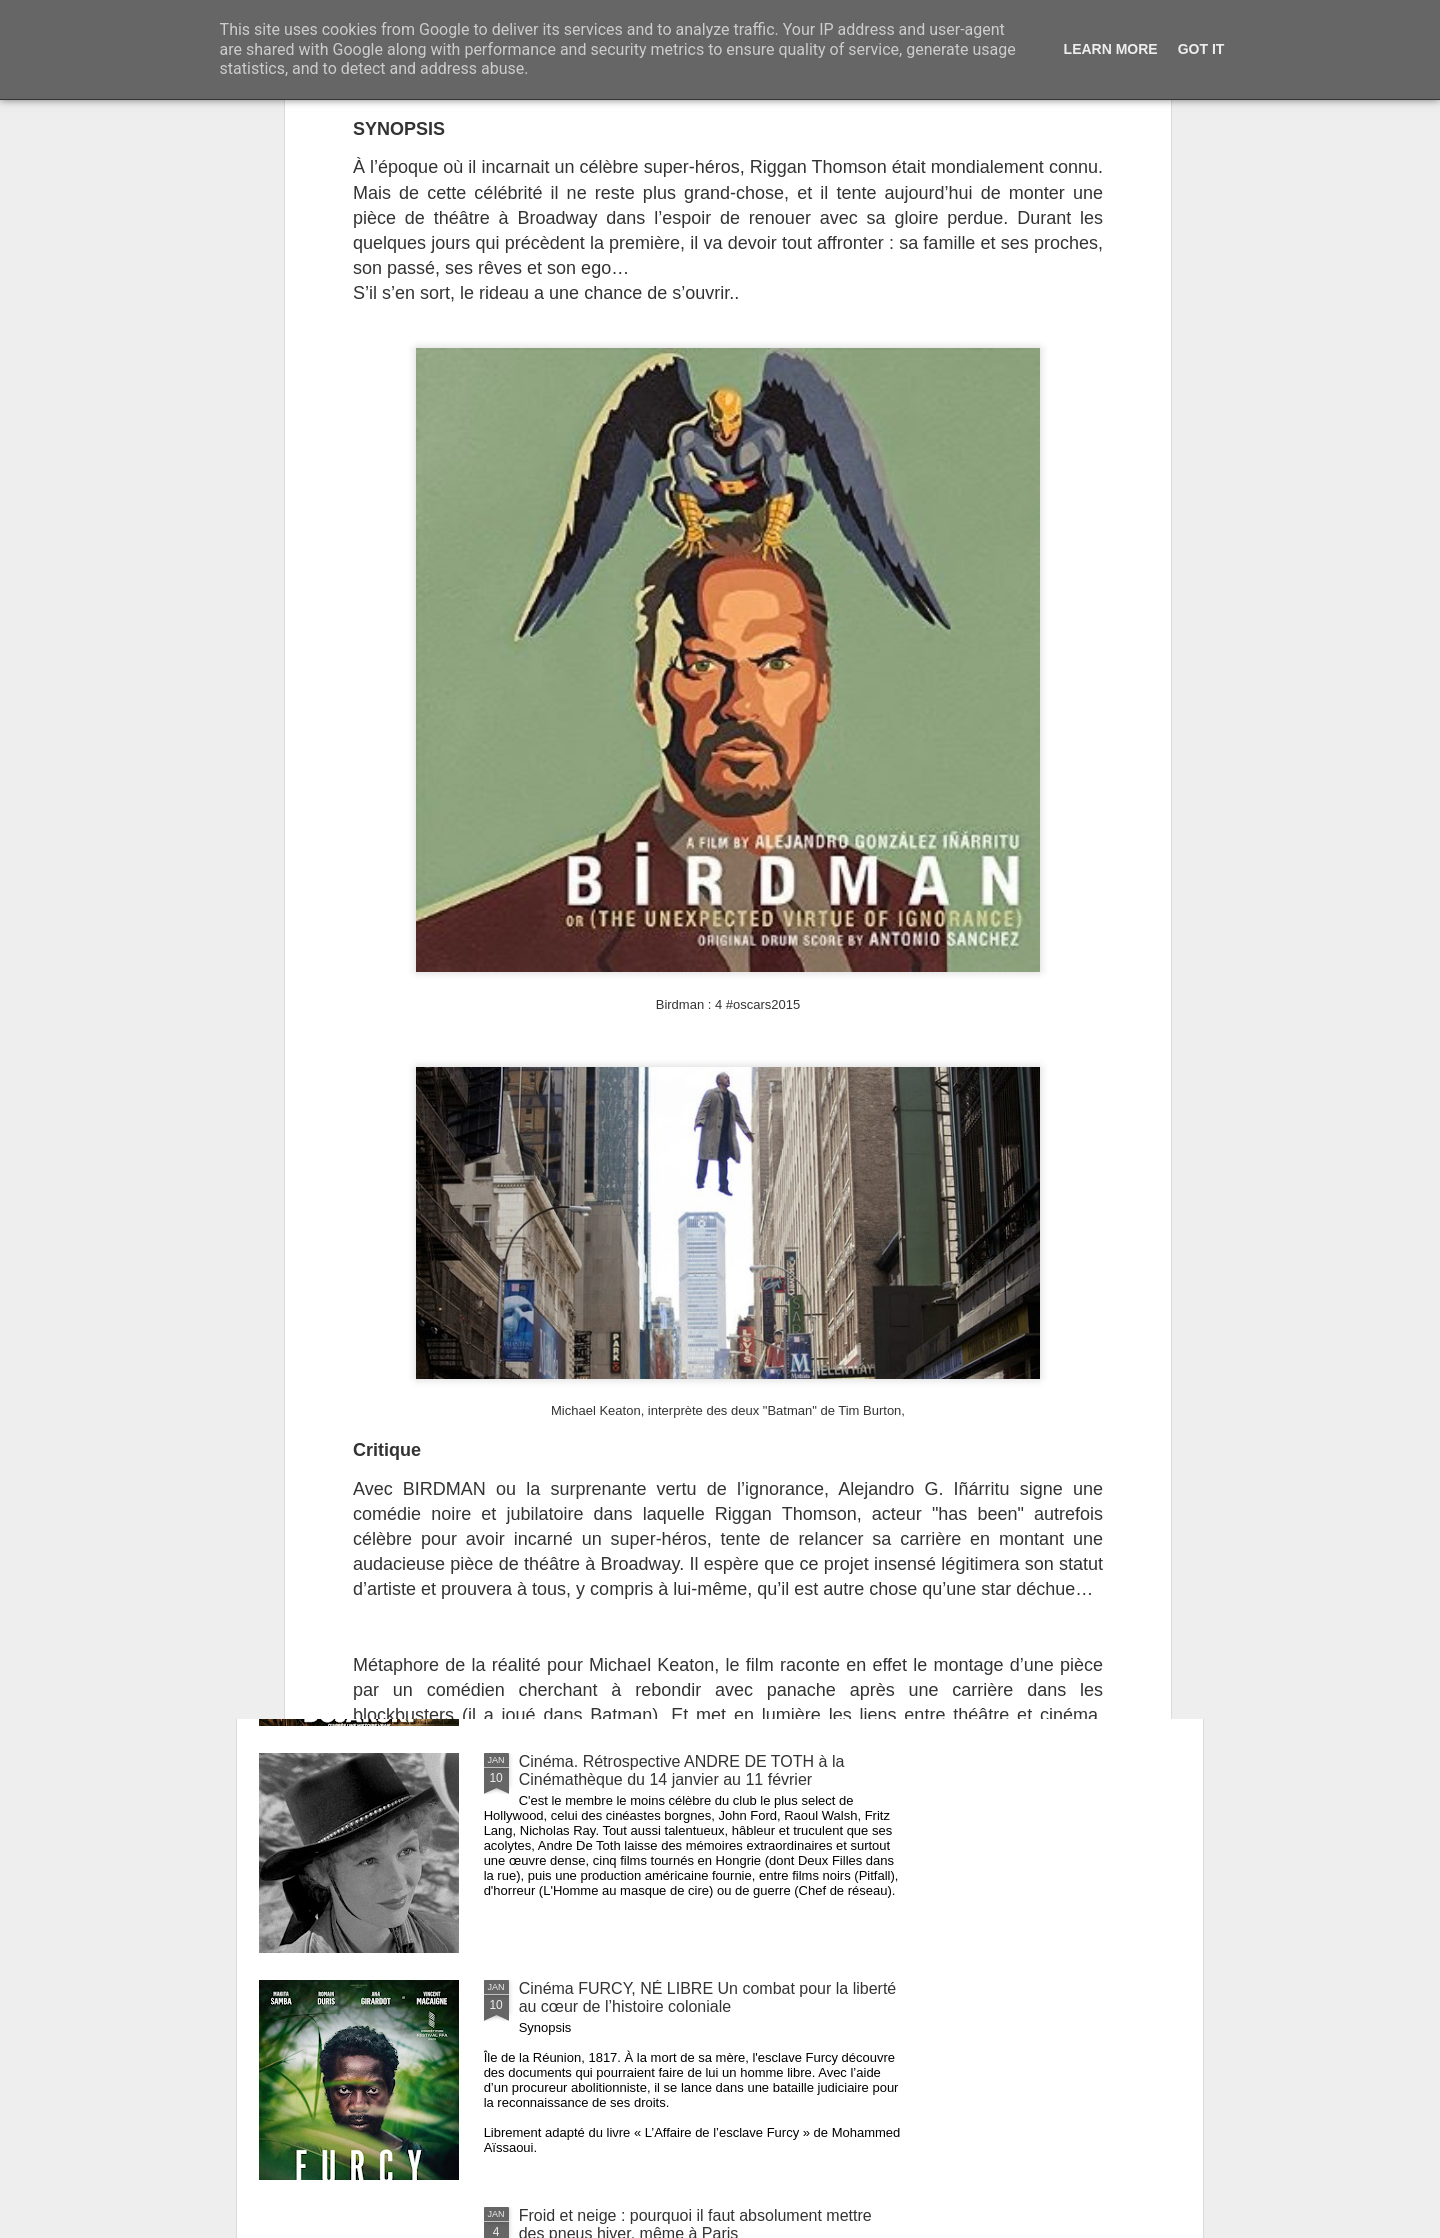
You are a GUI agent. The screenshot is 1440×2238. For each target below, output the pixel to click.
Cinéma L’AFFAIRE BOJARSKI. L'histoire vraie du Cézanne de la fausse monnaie (696, 1543)
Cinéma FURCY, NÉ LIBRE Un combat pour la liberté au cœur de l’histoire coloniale (708, 1997)
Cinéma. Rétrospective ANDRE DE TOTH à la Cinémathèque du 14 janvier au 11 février (682, 1770)
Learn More (1111, 49)
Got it (1201, 49)
